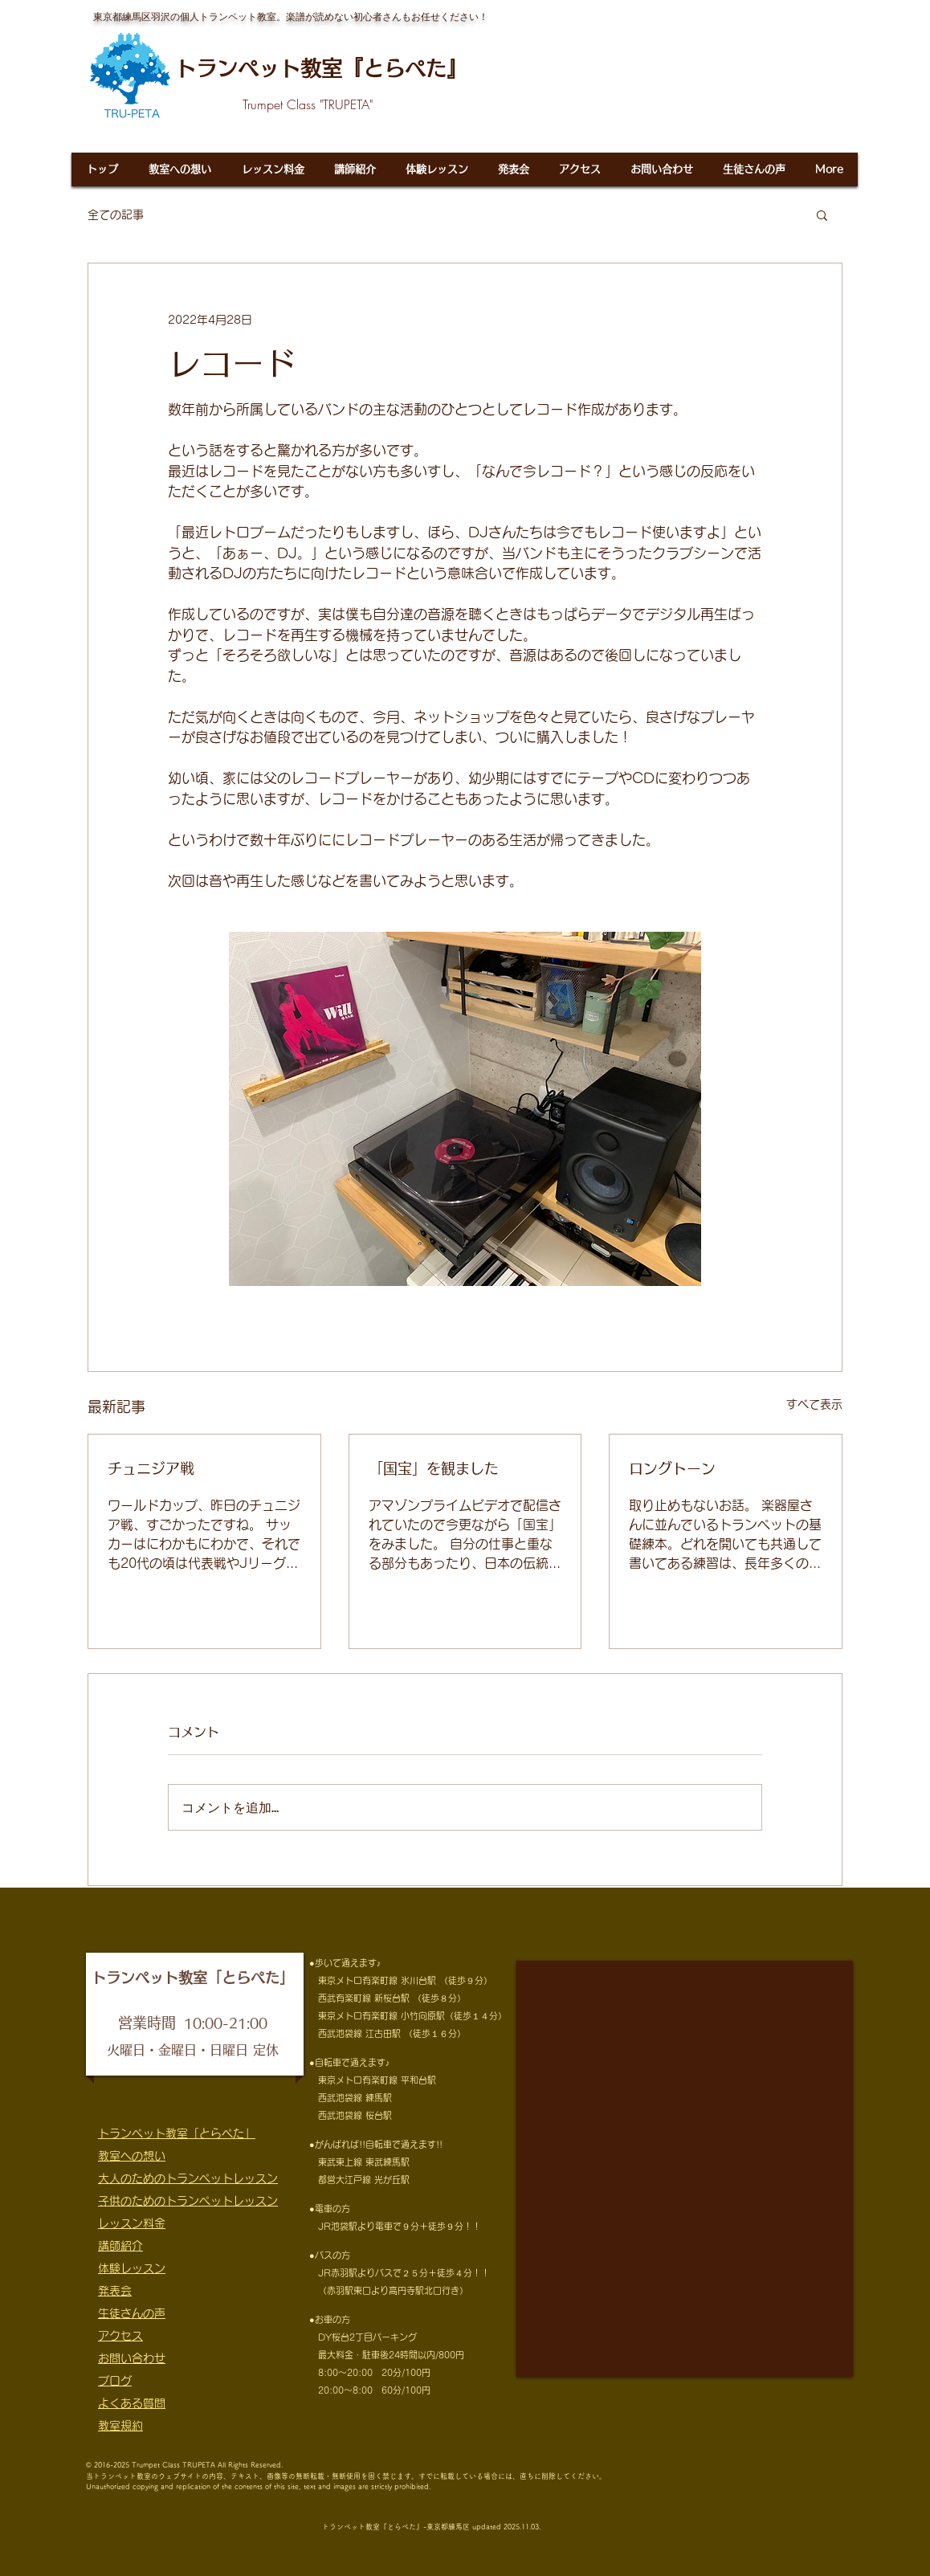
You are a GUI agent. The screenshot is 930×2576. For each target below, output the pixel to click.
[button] (822, 214)
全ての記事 (116, 214)
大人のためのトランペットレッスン (188, 2178)
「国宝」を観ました (434, 1468)
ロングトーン (672, 1468)
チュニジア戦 (151, 1468)
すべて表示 (814, 1404)
